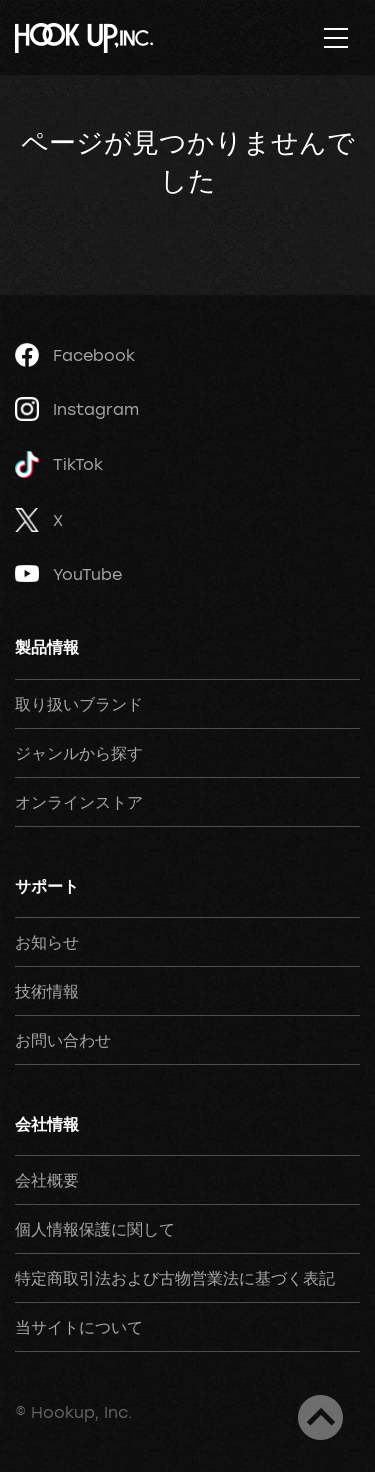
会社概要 (47, 1180)
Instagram (77, 409)
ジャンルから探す (79, 753)
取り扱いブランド (79, 704)
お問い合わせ (63, 1040)
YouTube (68, 574)
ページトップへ (320, 1417)
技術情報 (47, 991)
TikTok (59, 464)
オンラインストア (79, 802)
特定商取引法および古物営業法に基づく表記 (175, 1278)
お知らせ (47, 942)
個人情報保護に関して (95, 1229)
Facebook (75, 355)
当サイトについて (79, 1327)
